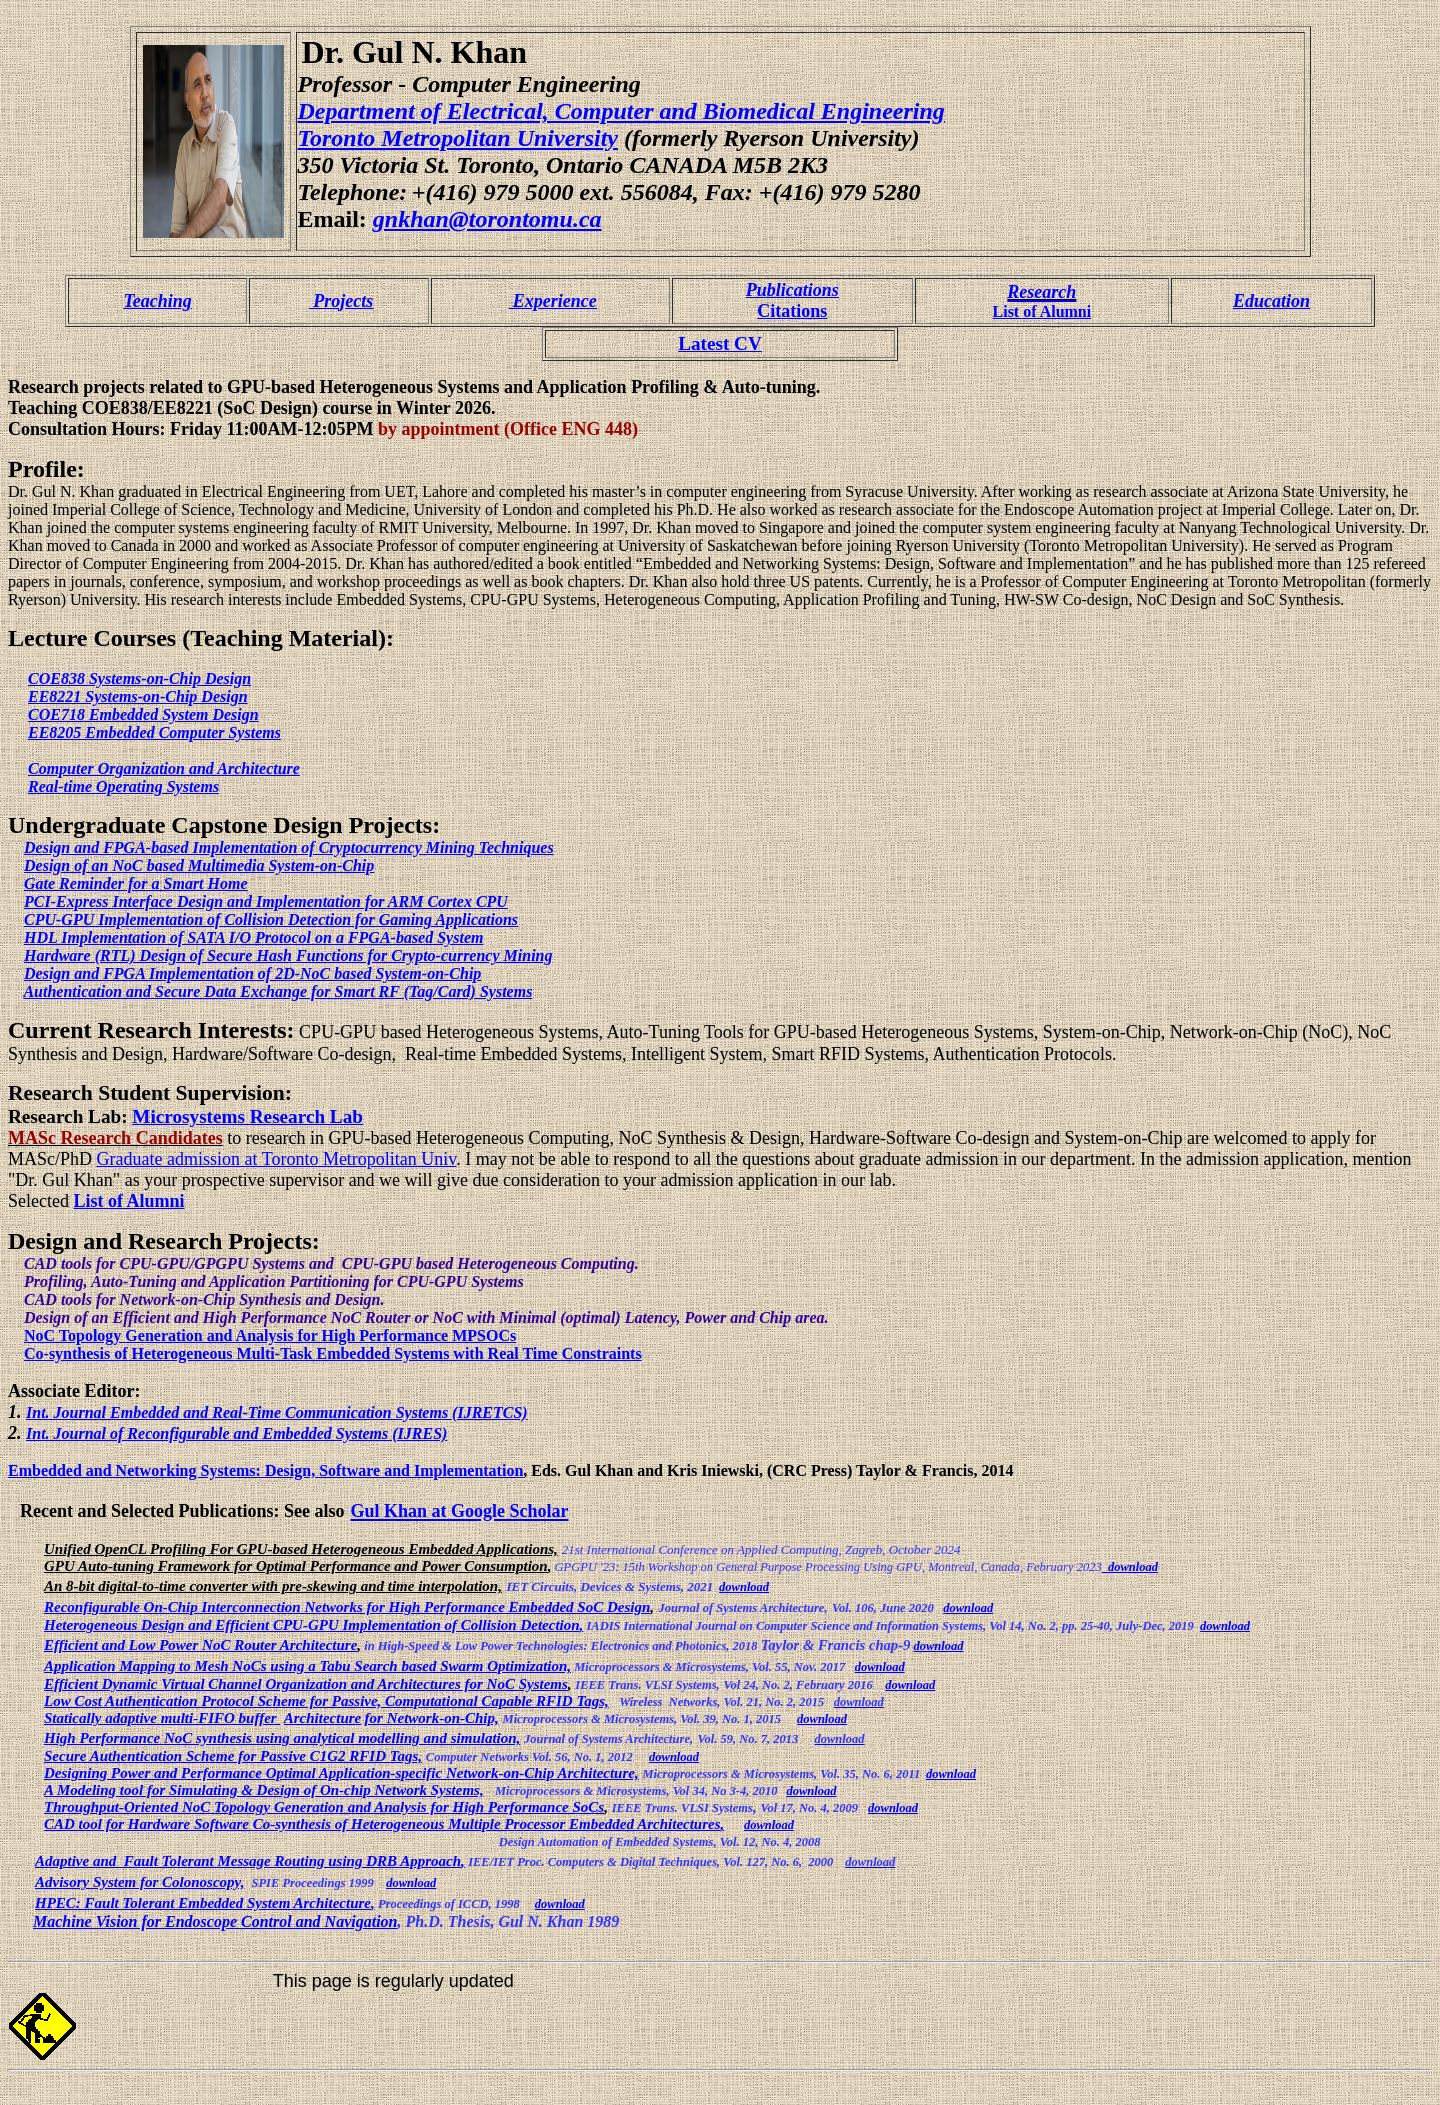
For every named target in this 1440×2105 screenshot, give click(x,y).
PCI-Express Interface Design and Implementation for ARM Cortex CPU (266, 901)
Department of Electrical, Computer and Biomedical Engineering (621, 111)
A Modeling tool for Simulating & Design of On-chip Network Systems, (264, 1790)
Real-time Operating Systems (123, 786)
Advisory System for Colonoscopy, (139, 1882)
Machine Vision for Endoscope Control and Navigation (215, 1921)
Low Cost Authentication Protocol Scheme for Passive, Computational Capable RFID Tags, (326, 1701)
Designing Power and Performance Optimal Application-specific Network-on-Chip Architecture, (341, 1773)
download (1133, 1567)
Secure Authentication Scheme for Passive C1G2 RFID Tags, (233, 1756)
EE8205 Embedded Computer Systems (154, 732)
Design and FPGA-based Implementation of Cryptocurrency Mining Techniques (289, 847)
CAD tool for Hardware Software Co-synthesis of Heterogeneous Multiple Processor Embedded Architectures (382, 1824)
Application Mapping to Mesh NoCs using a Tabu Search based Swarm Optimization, (307, 1666)
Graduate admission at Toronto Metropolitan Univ (277, 1159)
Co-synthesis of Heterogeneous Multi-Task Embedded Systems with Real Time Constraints (333, 1353)
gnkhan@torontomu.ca (487, 219)
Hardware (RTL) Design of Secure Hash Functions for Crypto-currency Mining (288, 955)
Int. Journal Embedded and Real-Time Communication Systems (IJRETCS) (277, 1412)
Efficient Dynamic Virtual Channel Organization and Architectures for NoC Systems (306, 1684)
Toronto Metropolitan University (458, 138)
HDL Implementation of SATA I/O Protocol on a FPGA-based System (253, 937)
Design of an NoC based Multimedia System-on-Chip (199, 865)
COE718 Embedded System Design (143, 714)
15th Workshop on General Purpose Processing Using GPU (772, 1567)
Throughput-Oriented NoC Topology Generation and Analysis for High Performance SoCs (324, 1807)
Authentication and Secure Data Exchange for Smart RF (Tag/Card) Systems (277, 991)
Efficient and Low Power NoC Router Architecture (200, 1645)
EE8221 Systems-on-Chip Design (138, 696)
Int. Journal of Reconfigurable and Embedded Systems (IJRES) (236, 1433)
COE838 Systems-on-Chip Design (139, 678)
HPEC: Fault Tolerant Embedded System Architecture (203, 1903)
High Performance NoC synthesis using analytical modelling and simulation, (282, 1738)
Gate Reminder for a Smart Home (136, 883)
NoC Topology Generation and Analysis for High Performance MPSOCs (270, 1335)
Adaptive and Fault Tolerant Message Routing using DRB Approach (248, 1861)
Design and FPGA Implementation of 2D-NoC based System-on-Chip (252, 973)
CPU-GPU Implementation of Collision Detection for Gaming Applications (271, 919)
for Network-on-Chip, (432, 1718)
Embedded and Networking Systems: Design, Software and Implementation (265, 1470)
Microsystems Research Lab (247, 1116)
